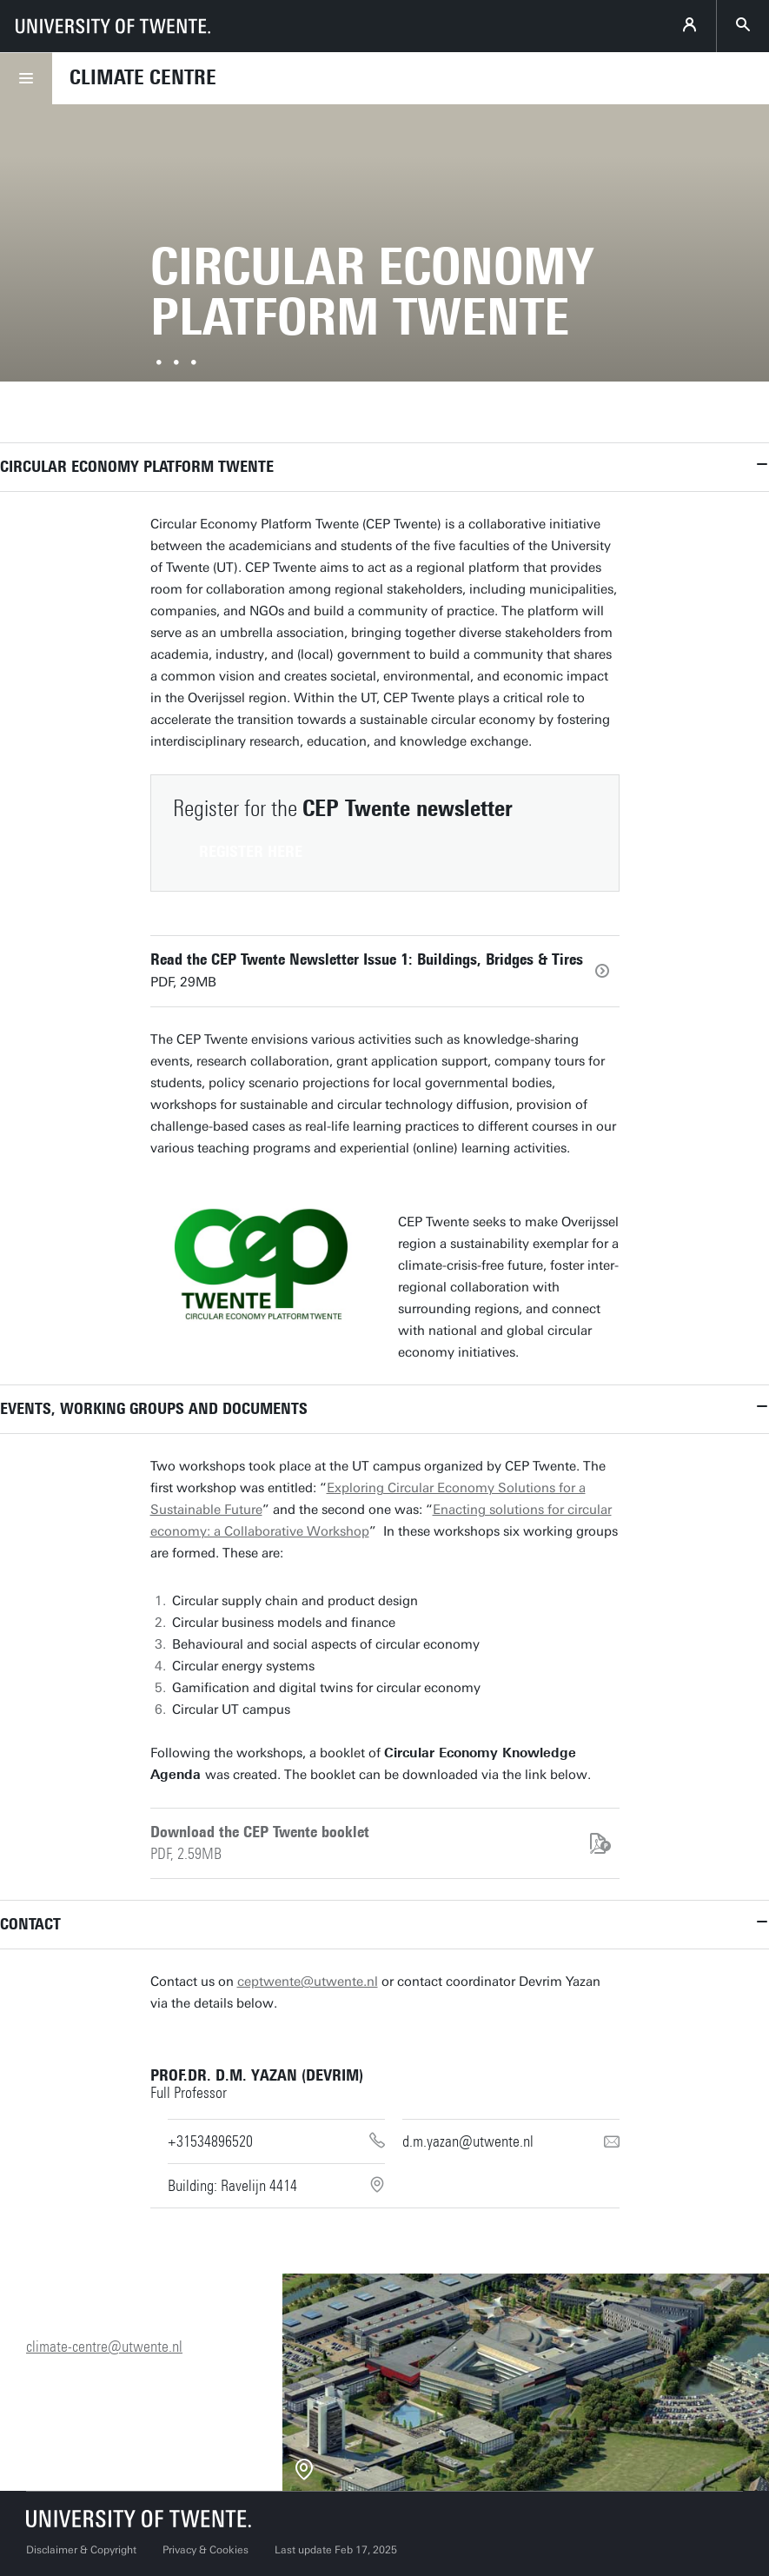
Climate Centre (143, 77)
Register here (250, 851)
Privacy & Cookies (205, 2550)
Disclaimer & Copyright (81, 2550)
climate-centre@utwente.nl (104, 2346)
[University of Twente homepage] (113, 26)
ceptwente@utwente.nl (307, 1981)
